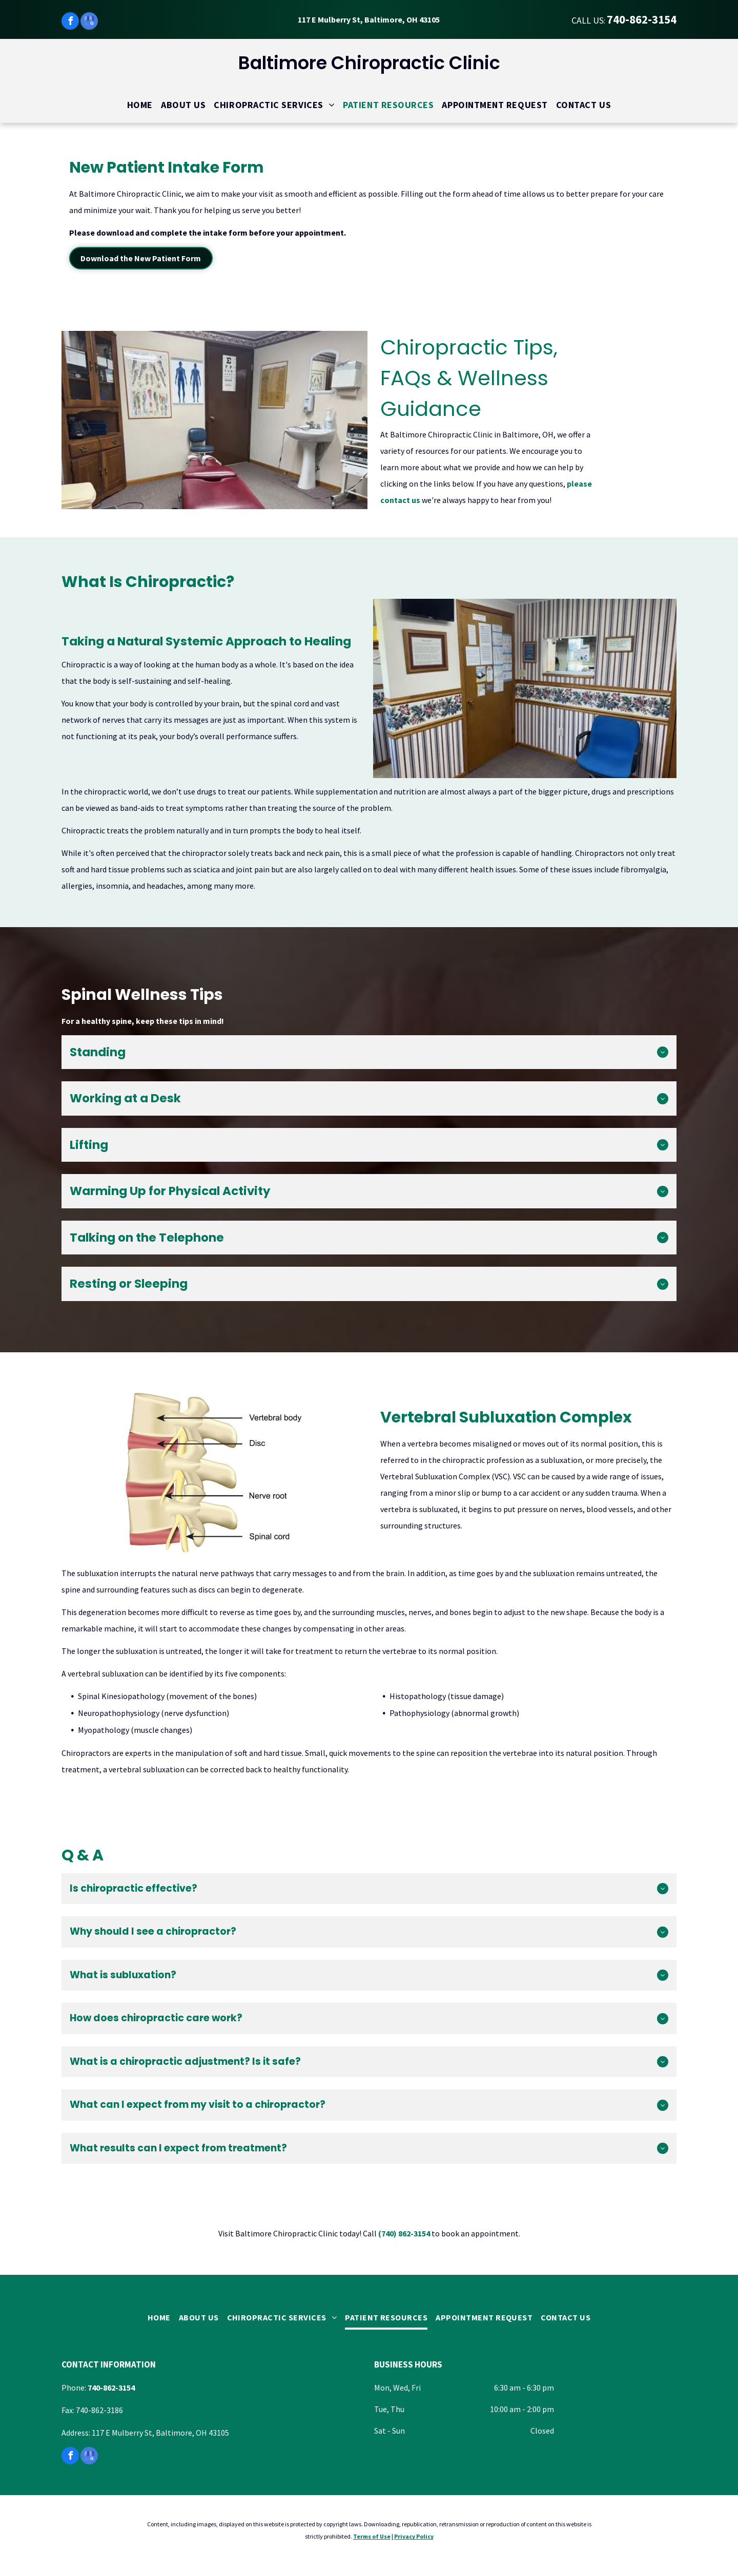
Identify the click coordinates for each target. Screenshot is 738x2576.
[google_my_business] (89, 22)
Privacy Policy (414, 2536)
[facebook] (70, 22)
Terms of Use (372, 2536)
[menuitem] (140, 105)
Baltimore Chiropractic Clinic (369, 62)
